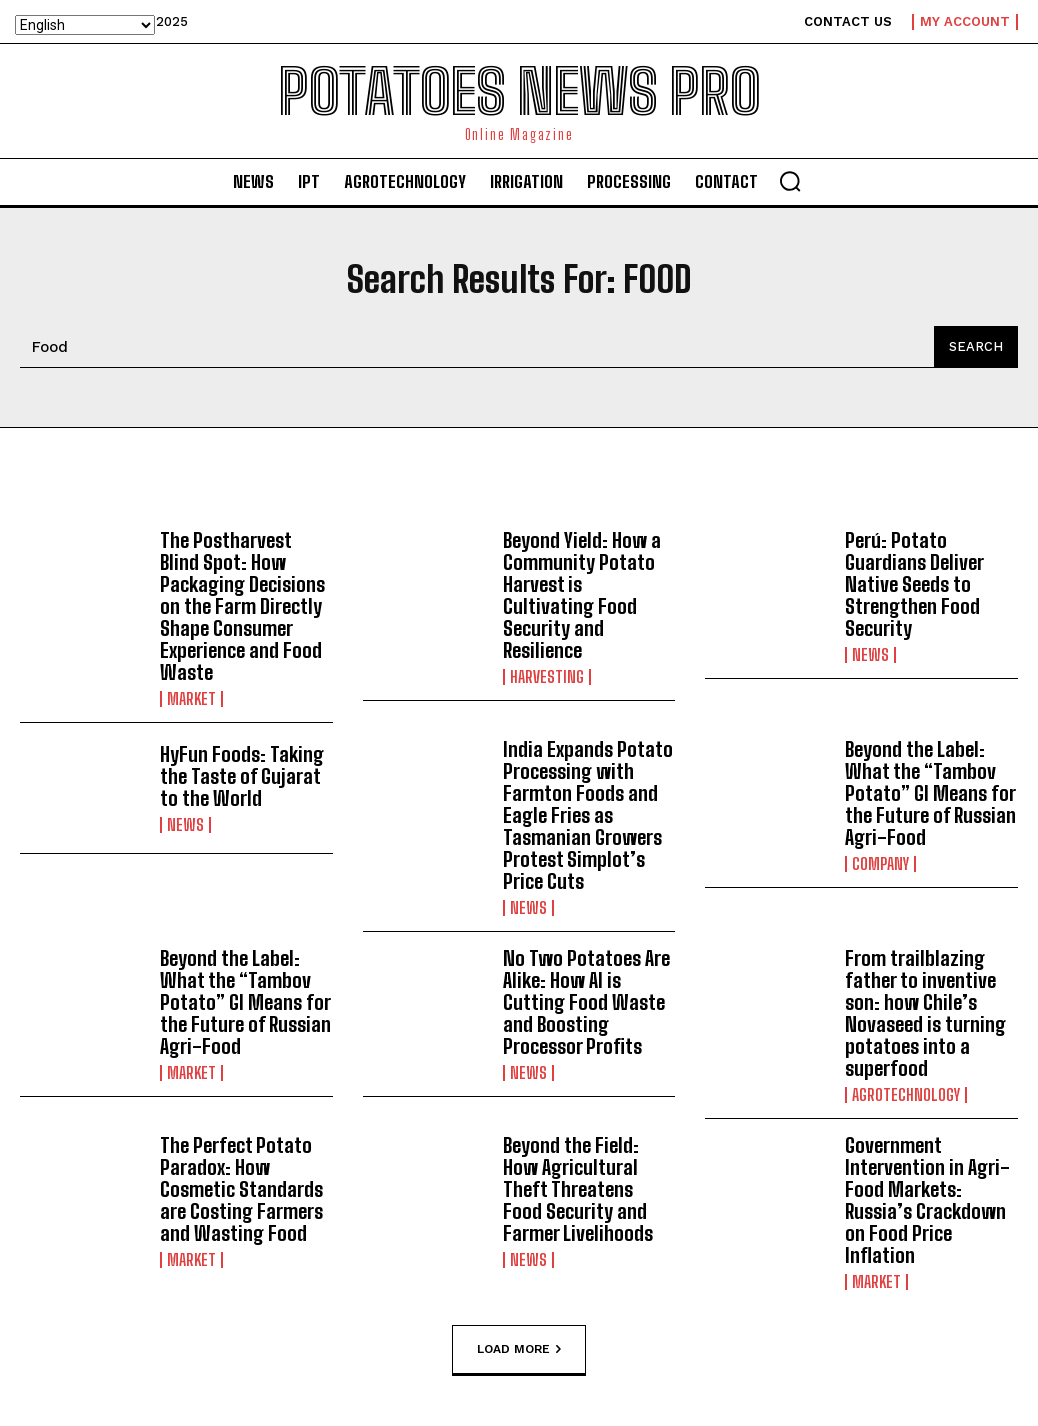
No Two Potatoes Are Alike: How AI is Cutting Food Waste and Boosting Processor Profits (586, 1002)
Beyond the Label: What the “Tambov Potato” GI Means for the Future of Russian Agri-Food (930, 793)
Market (191, 699)
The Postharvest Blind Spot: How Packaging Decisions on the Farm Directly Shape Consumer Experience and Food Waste (242, 606)
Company (880, 864)
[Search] (976, 347)
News (870, 655)
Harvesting (547, 677)
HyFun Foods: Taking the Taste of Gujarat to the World (242, 776)
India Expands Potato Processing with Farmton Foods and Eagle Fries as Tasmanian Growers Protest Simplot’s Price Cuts (588, 815)
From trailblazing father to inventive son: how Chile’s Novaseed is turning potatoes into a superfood (925, 1013)
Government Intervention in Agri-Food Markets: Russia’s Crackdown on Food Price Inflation (927, 1200)
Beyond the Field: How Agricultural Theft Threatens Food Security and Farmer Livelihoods (578, 1189)
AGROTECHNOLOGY (906, 1095)
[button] (790, 181)
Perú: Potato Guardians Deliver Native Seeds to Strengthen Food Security (914, 584)
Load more (519, 1349)
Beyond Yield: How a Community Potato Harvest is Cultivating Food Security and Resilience (582, 595)
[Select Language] (85, 25)
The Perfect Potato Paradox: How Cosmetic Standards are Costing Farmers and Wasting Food (241, 1189)
